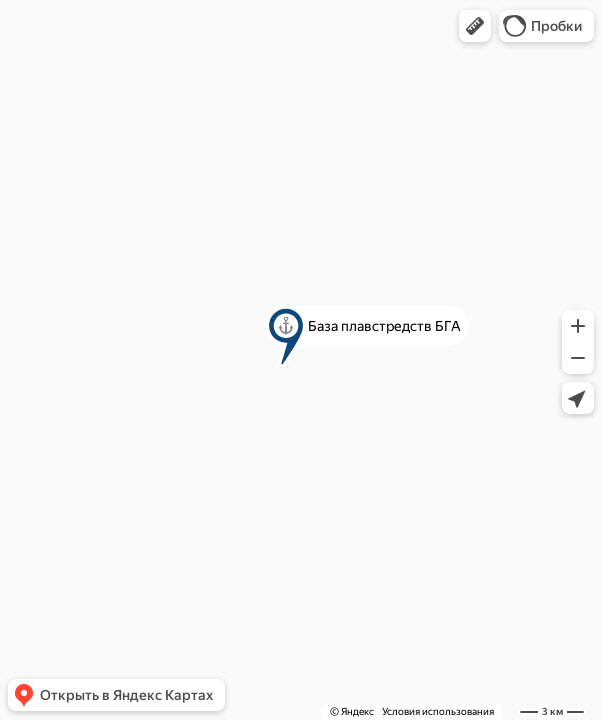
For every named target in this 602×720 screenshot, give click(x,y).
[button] (475, 26)
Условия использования (438, 711)
